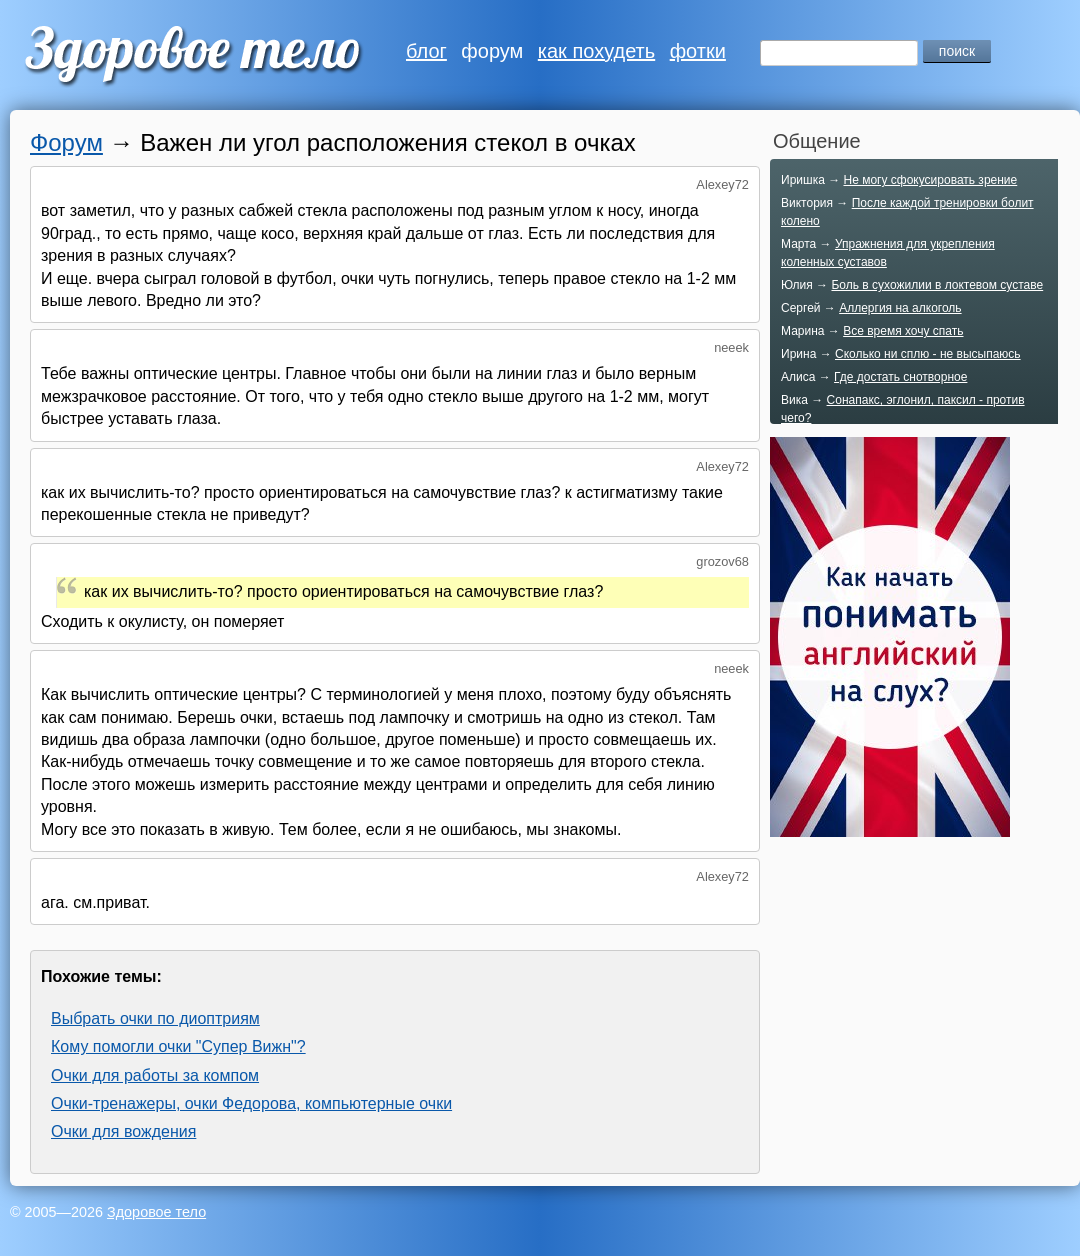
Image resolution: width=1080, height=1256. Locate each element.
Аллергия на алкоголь (900, 308)
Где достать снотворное (900, 377)
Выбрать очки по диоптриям (155, 1018)
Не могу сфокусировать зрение (930, 180)
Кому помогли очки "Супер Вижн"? (178, 1046)
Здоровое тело (156, 1212)
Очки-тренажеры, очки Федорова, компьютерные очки (251, 1103)
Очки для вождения (123, 1131)
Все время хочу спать (903, 331)
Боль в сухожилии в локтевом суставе (937, 285)
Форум (66, 142)
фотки (698, 51)
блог (426, 51)
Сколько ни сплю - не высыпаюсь (928, 354)
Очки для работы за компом (155, 1075)
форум (492, 51)
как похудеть (596, 51)
